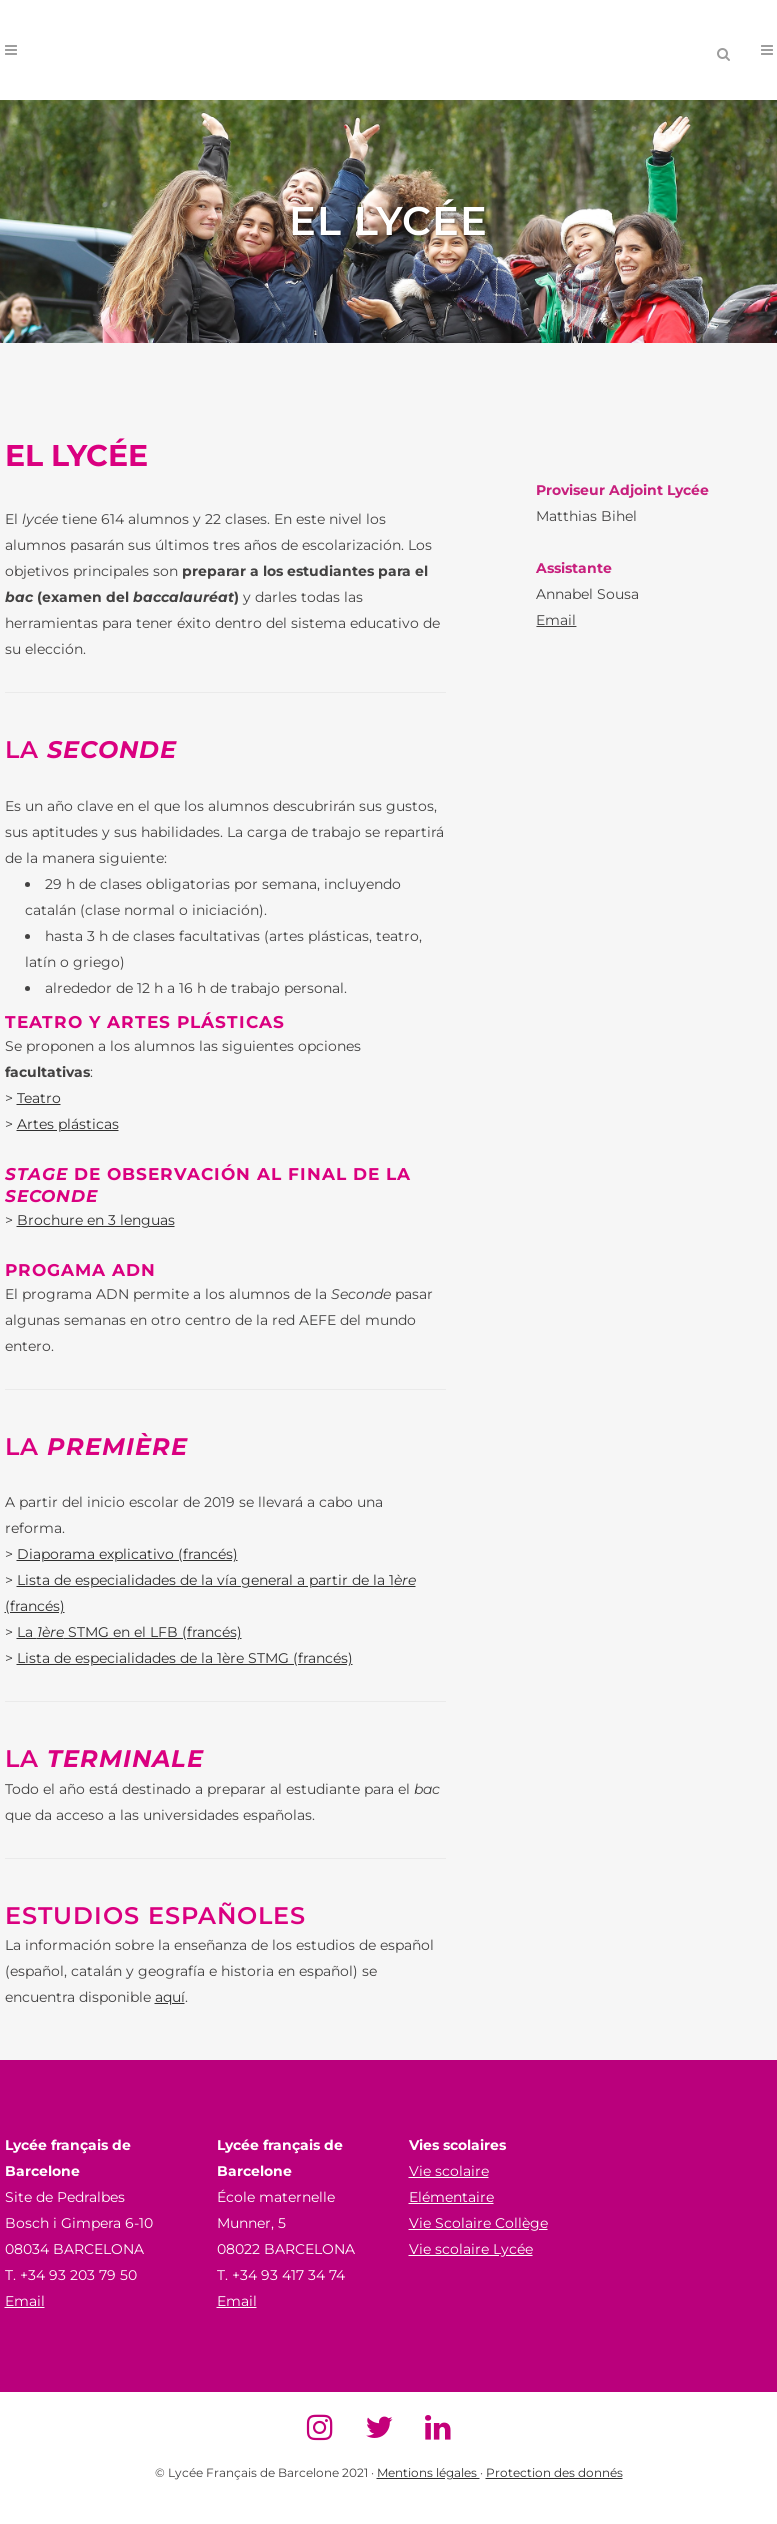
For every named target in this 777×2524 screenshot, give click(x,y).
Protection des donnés (554, 2472)
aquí (170, 1997)
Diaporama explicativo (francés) (127, 1554)
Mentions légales (428, 2472)
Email (556, 620)
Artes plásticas (68, 1124)
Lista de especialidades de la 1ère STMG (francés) (185, 1658)
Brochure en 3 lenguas (96, 1220)
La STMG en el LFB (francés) (129, 1632)
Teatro (39, 1098)
